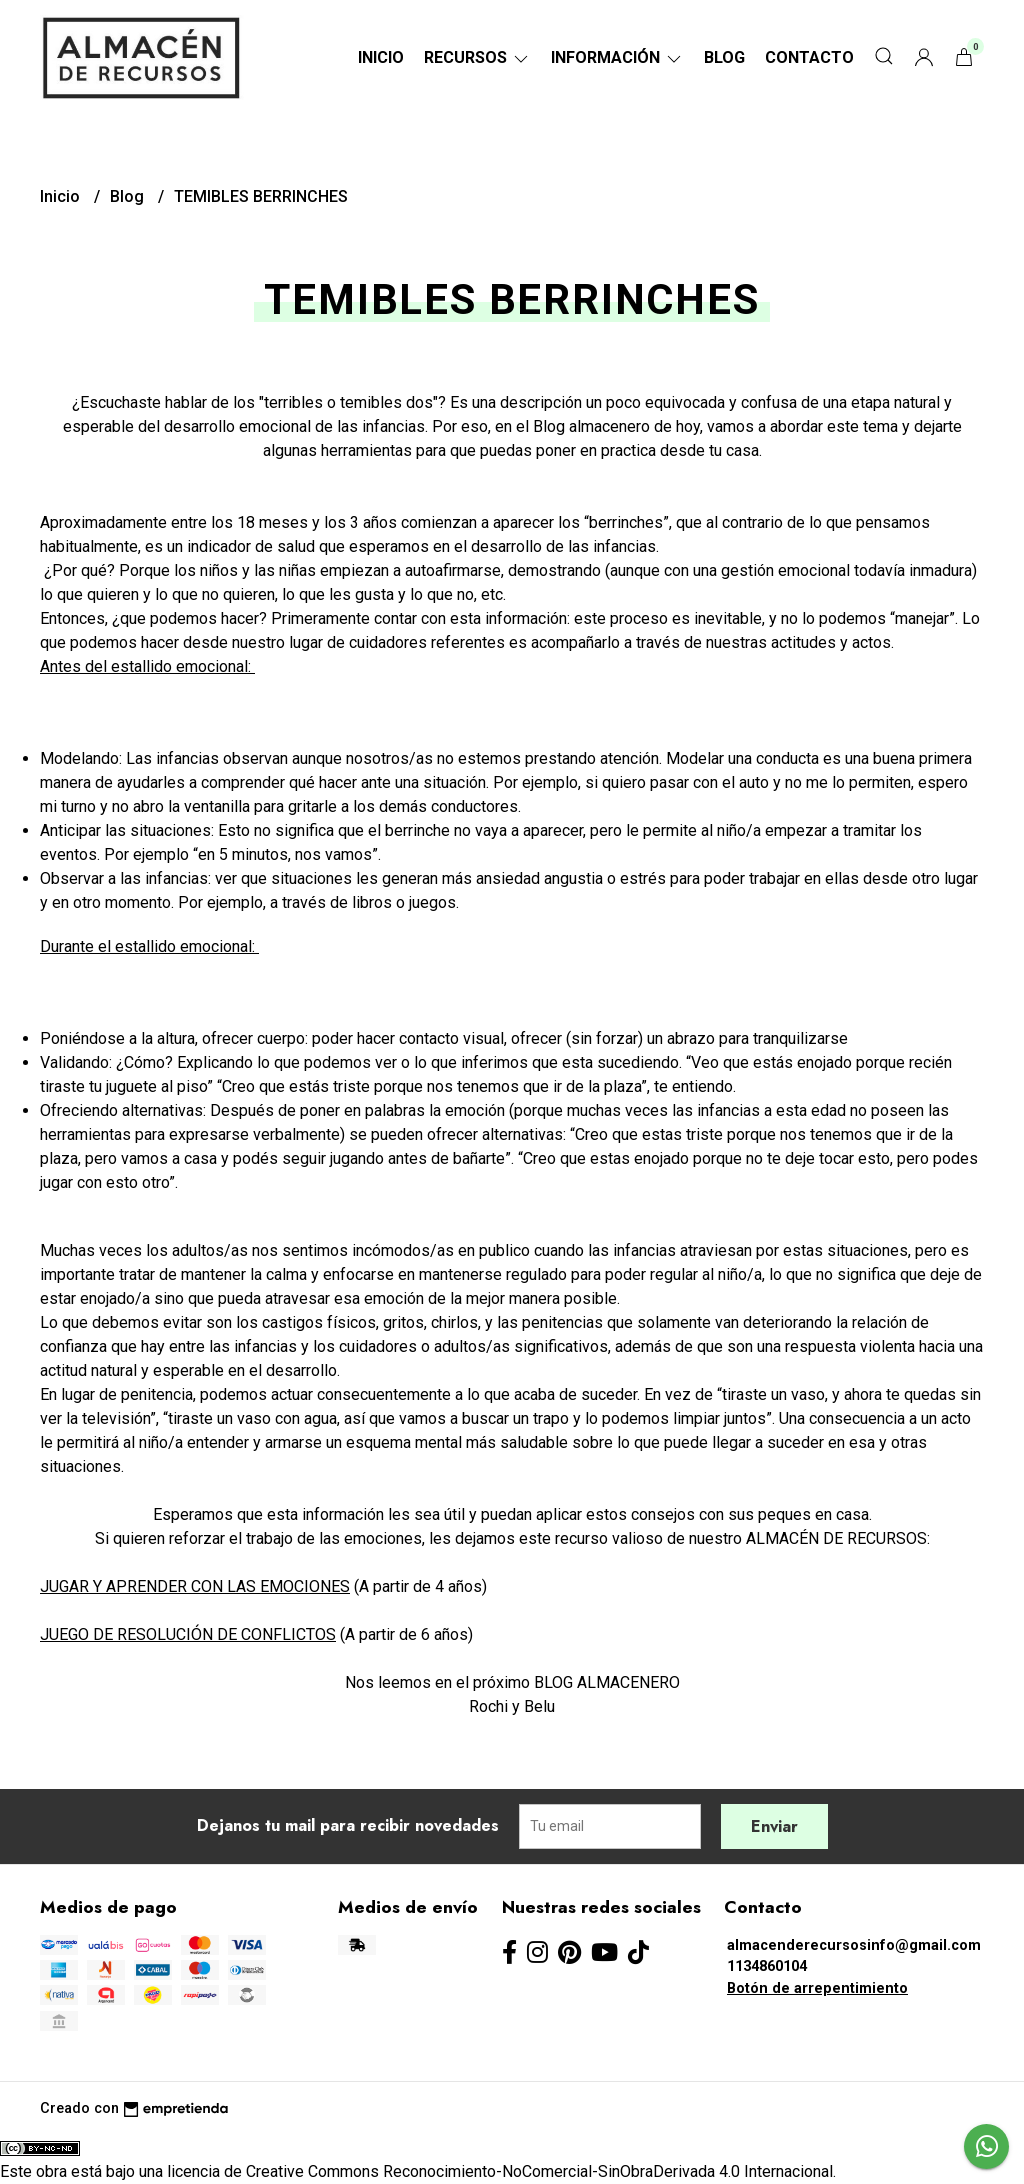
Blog (724, 57)
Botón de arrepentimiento (817, 1988)
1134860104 (767, 1966)
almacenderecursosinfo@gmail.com (854, 1945)
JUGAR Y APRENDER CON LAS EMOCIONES (195, 1586)
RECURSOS (477, 57)
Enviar (774, 1826)
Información (617, 57)
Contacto (809, 57)
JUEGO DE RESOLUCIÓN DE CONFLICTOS (188, 1634)
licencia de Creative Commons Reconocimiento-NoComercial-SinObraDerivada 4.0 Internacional (500, 2171)
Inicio (381, 57)
